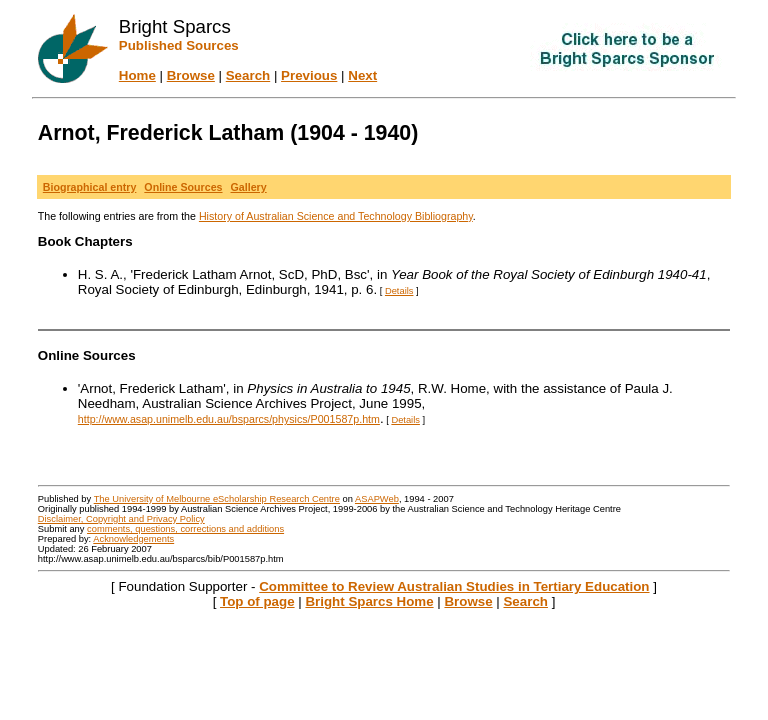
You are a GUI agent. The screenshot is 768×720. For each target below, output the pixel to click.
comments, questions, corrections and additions (185, 529)
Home (137, 75)
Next (362, 75)
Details (399, 291)
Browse (191, 75)
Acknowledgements (133, 539)
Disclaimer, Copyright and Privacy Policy (121, 519)
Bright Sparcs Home (369, 601)
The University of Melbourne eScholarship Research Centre (217, 499)
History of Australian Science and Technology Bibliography (336, 216)
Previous (309, 75)
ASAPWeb (377, 499)
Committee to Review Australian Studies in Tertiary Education (454, 586)
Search (248, 75)
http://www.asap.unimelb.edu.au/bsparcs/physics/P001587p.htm (229, 419)
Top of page (257, 601)
